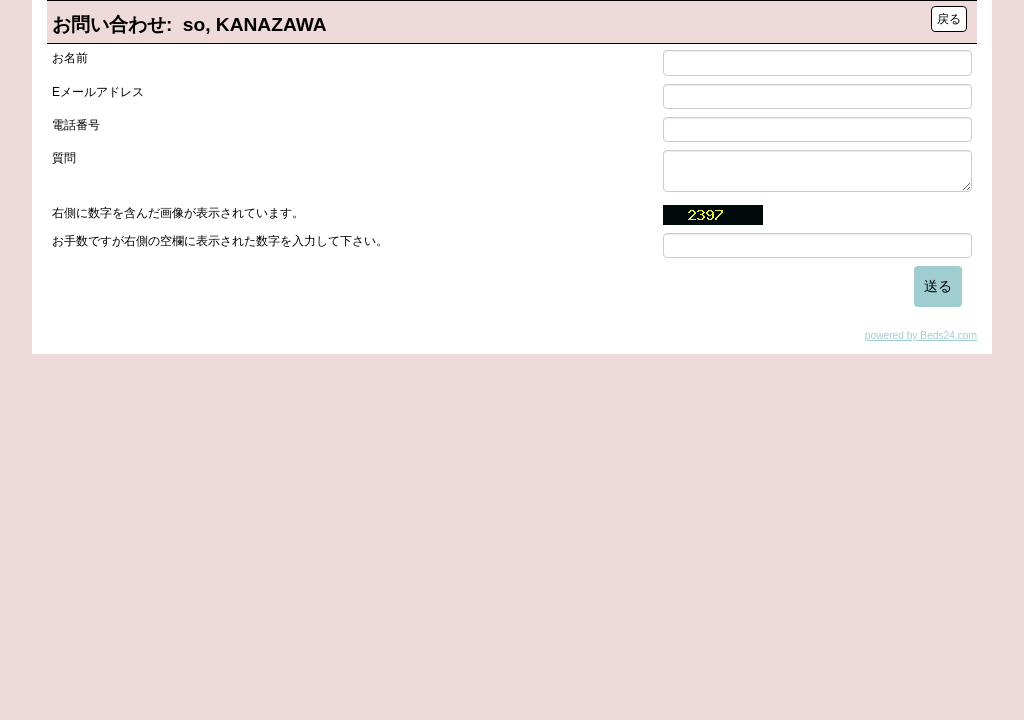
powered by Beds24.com (921, 335)
